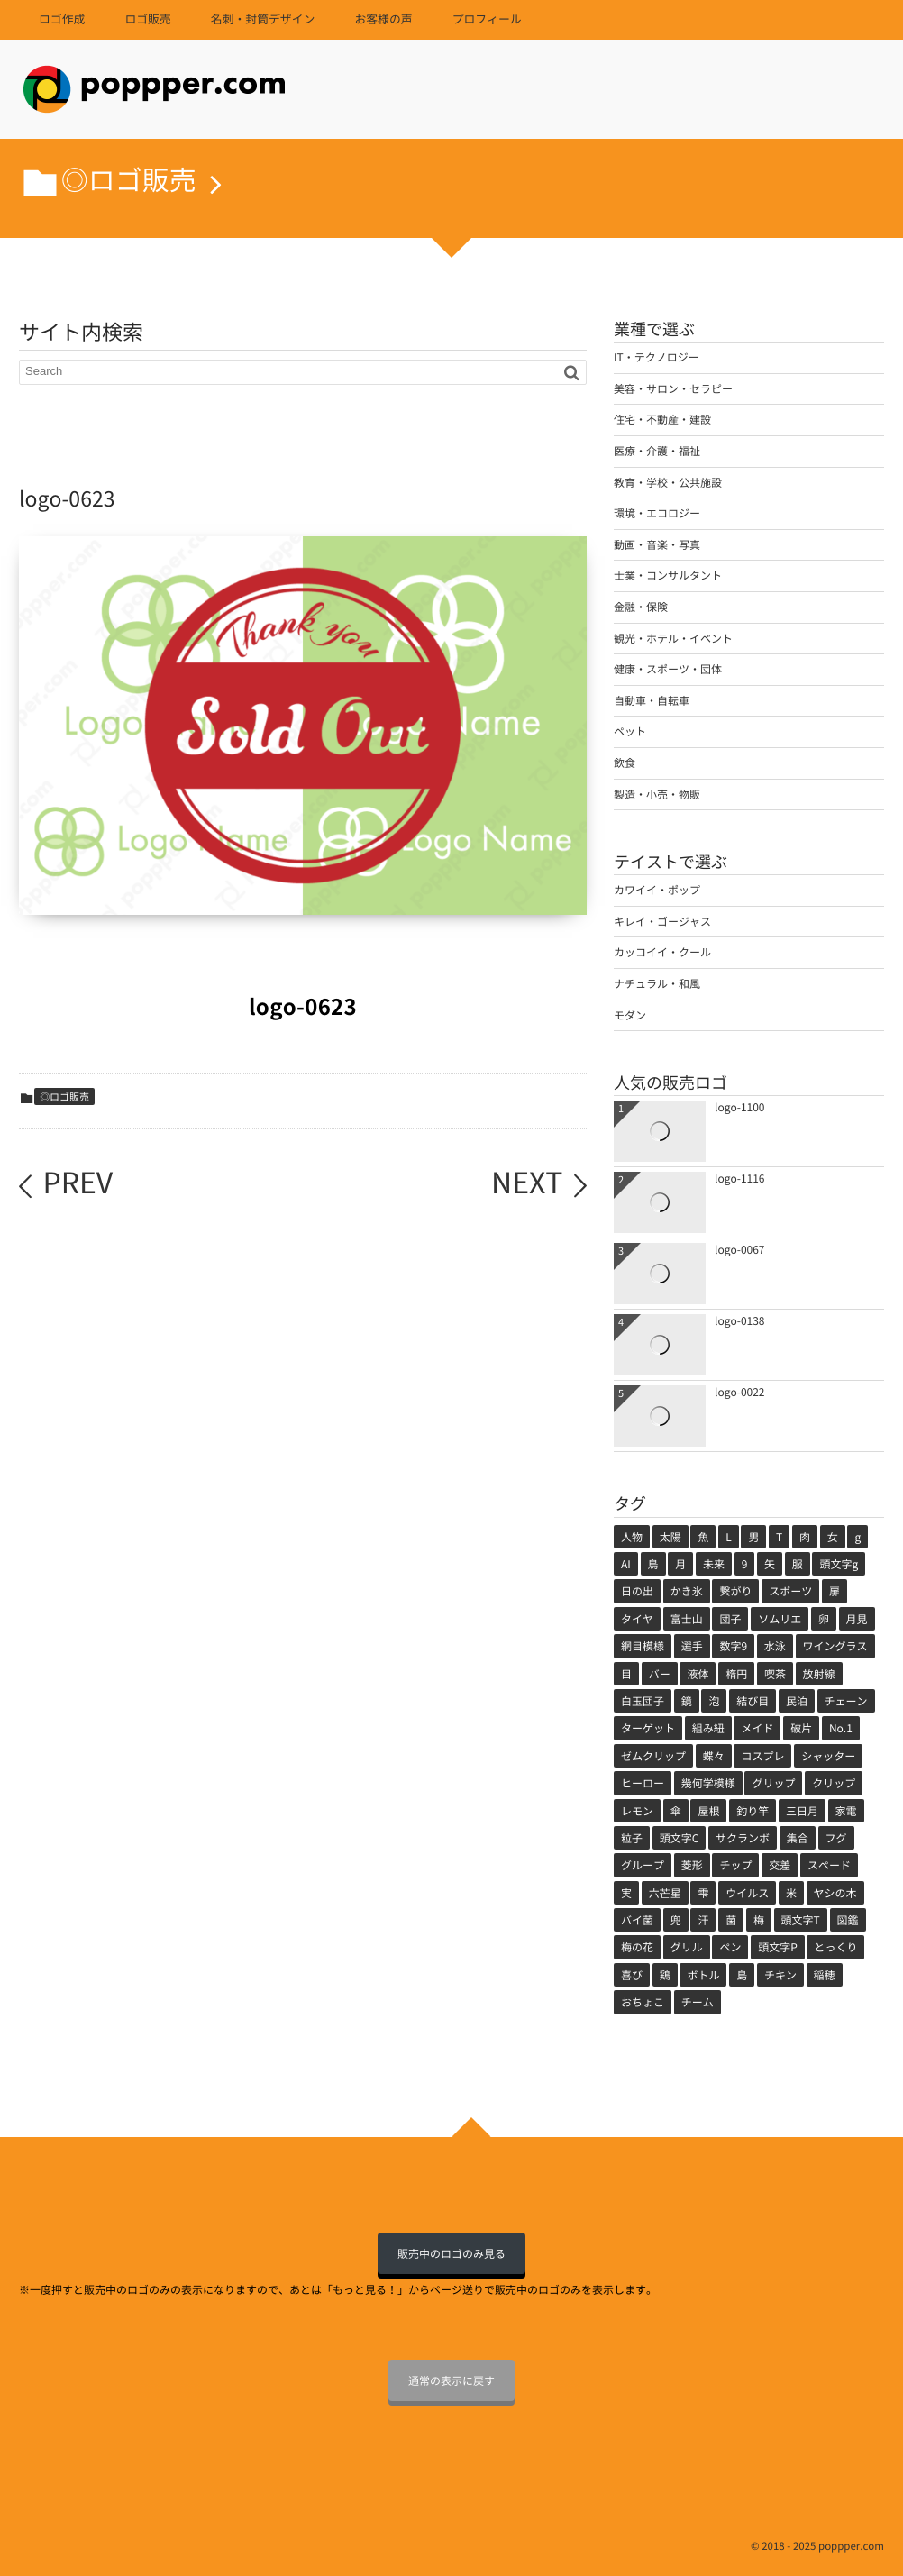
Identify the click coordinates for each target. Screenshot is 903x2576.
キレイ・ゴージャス (662, 921)
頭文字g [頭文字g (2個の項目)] (838, 1564)
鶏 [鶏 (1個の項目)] (665, 1975)
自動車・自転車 (651, 700)
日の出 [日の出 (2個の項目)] (637, 1591)
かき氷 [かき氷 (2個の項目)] (686, 1591)
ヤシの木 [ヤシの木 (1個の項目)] (835, 1893)
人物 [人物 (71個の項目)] (632, 1537)
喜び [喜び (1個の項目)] (632, 1975)
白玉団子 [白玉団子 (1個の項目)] (642, 1701)
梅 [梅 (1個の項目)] (758, 1920)
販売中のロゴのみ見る (451, 2253)
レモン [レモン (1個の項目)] (637, 1811)
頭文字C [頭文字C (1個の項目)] (679, 1838)
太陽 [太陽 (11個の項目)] (670, 1537)
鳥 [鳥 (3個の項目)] (653, 1564)
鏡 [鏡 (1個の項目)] (686, 1701)
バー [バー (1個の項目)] (659, 1674)
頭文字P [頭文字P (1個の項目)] (778, 1947)
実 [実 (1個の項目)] (626, 1893)
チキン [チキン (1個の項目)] (780, 1975)
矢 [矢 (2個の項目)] (769, 1564)
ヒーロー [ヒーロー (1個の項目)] (642, 1783)
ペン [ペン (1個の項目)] (730, 1947)
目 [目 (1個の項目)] (626, 1674)
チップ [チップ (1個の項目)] (735, 1865)
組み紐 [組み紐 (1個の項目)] (708, 1728)
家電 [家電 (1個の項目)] (846, 1811)
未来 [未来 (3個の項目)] (714, 1564)
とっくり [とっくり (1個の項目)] (835, 1947)
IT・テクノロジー (656, 357)
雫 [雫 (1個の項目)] (703, 1893)
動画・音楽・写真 (657, 544)
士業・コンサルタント (668, 575)
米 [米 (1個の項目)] (791, 1893)
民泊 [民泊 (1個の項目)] (796, 1701)
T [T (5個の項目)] (779, 1537)
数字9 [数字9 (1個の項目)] (733, 1646)
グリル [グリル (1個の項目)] (686, 1947)
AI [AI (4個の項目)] (626, 1564)
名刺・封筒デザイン (263, 19)
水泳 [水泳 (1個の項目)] (775, 1646)
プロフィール (487, 19)
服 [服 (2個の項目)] (797, 1564)
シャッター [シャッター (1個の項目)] (828, 1756)
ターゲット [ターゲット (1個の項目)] (648, 1728)
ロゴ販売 (147, 19)
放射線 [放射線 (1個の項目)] (819, 1674)
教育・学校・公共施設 (668, 482)
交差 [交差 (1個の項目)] (779, 1865)
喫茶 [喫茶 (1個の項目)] (775, 1674)
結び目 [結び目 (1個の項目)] (752, 1701)
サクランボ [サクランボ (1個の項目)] (743, 1838)
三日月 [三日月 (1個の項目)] (802, 1811)
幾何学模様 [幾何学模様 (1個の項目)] (708, 1783)
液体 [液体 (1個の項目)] (697, 1674)
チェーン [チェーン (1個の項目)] (846, 1701)
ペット (630, 731)
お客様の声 (383, 19)
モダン (630, 1015)
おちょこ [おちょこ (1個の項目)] (642, 2002)
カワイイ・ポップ (657, 890)
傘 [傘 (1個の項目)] (675, 1811)
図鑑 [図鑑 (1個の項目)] (848, 1920)
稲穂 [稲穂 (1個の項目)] (824, 1975)
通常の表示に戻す (451, 2380)
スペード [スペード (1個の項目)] (829, 1865)
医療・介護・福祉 (657, 451)
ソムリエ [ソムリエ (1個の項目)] (779, 1619)
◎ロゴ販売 (64, 1096)
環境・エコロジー (657, 513)
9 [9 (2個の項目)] (745, 1564)
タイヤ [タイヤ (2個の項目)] (637, 1619)
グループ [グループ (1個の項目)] (642, 1865)
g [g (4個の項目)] (857, 1537)
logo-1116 (740, 1178)
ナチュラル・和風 (657, 983)
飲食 (624, 762)
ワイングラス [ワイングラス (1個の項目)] (835, 1646)
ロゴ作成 (62, 19)
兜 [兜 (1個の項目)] (675, 1920)
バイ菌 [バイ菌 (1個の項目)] (637, 1920)
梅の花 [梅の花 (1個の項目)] (637, 1947)
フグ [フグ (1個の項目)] (836, 1838)
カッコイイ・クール (662, 952)
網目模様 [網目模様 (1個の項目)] (642, 1646)
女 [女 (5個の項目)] (832, 1537)
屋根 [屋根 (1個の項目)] (708, 1811)
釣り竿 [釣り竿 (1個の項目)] (752, 1811)
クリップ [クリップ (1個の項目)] (833, 1783)
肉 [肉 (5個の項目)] (804, 1537)
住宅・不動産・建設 (662, 419)
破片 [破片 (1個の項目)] (801, 1728)
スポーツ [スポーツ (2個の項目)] (790, 1591)
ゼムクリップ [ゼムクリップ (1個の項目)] (653, 1756)
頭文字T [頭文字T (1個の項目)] (800, 1920)
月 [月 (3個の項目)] (680, 1564)
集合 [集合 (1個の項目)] (797, 1838)
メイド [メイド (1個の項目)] (757, 1728)
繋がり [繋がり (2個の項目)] (735, 1591)
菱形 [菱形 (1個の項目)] (692, 1865)
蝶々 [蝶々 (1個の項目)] (714, 1756)
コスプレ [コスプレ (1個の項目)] (762, 1756)
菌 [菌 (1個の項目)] (730, 1920)
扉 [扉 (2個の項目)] (834, 1591)
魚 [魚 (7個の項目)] (703, 1537)
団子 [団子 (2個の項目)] (730, 1619)
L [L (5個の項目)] (728, 1537)
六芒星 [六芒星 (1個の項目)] (665, 1893)
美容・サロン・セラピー (673, 388)
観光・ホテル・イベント (673, 638)
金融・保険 (641, 606)
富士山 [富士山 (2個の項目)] (686, 1619)
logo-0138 (740, 1320)
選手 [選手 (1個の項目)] (692, 1646)
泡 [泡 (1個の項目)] (713, 1701)
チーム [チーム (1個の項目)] (697, 2002)
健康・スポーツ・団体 (668, 669)
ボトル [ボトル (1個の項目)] (703, 1975)
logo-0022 (740, 1392)
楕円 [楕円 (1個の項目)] (736, 1674)
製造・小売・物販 (657, 794)
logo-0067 (740, 1249)
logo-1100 (740, 1107)
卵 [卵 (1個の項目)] (823, 1619)
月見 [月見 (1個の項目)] (857, 1619)
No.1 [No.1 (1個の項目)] (841, 1728)
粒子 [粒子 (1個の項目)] (632, 1838)
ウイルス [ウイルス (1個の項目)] (747, 1893)
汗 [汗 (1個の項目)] (703, 1920)
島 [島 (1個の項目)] (741, 1975)
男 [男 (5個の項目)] (753, 1537)
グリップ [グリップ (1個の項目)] (773, 1783)
